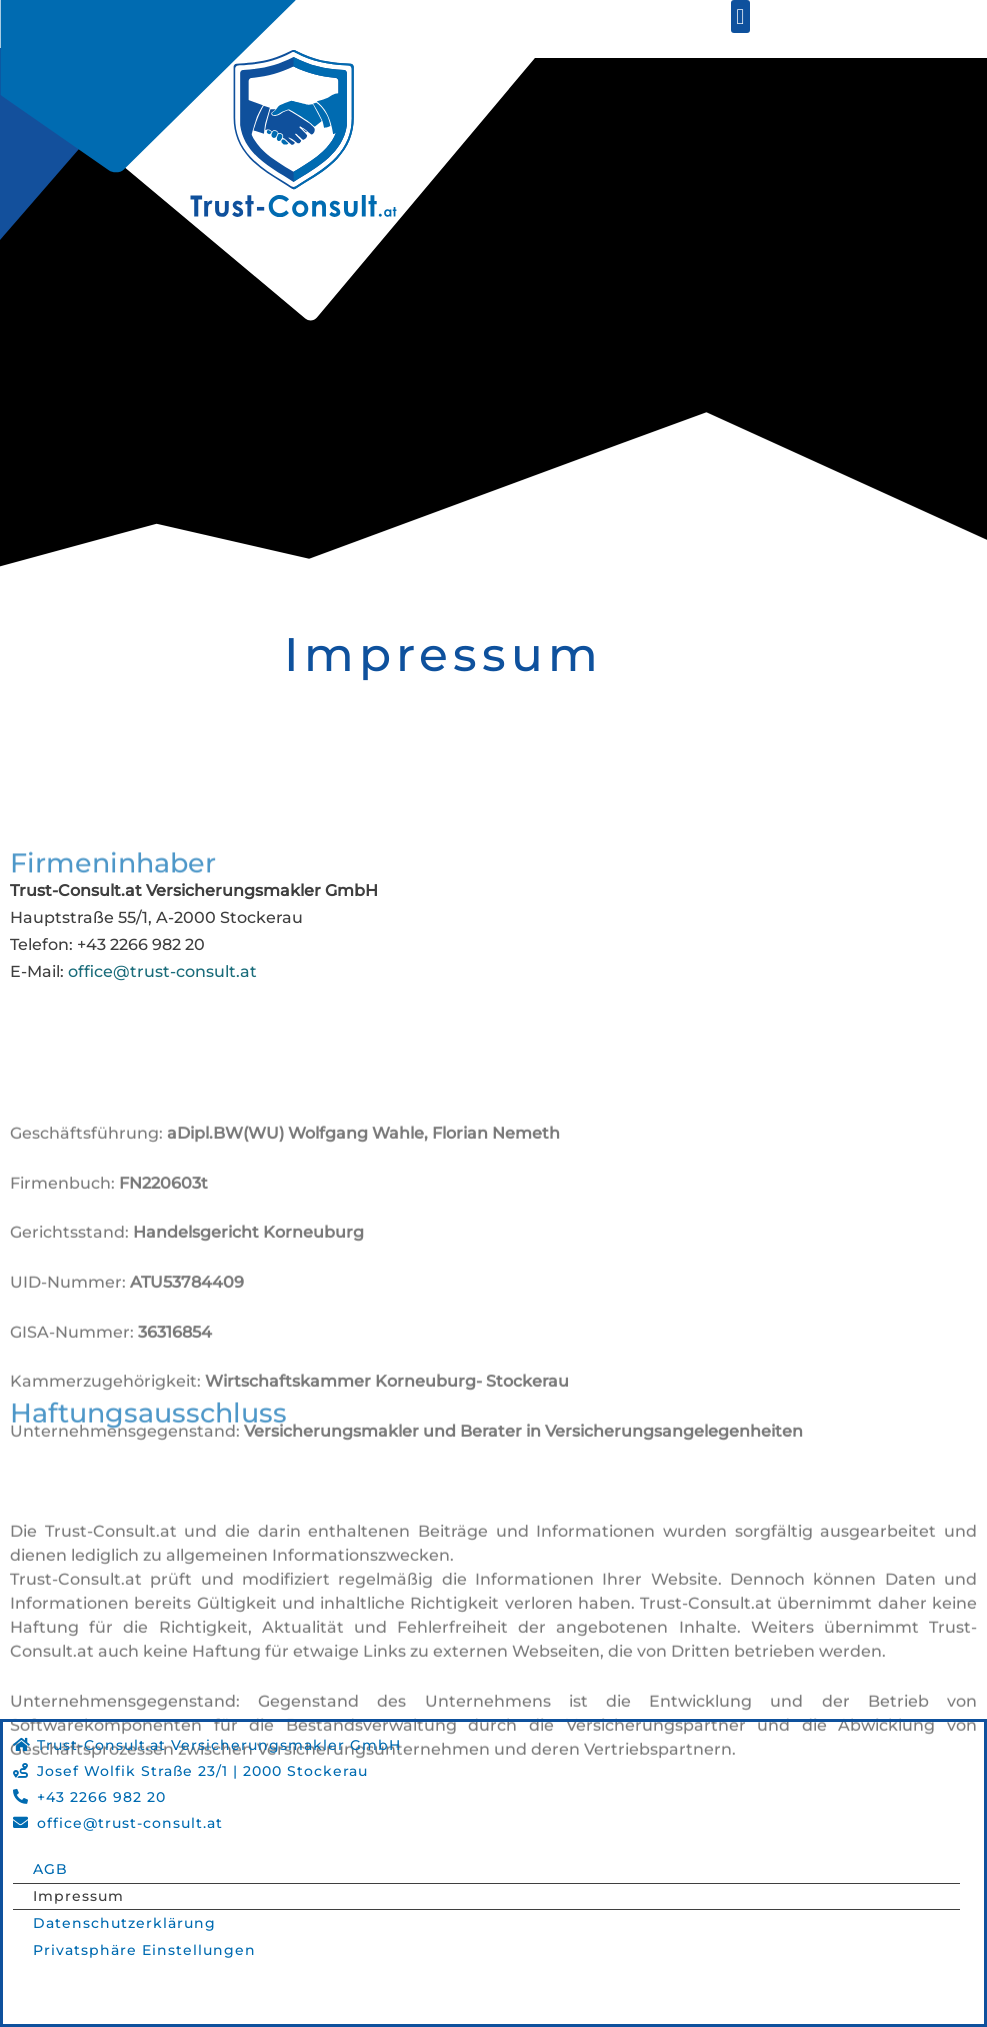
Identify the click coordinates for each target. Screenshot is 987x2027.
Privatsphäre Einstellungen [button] (144, 1950)
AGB (50, 1869)
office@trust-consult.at (162, 971)
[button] (740, 16)
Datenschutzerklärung (124, 1923)
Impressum (78, 1896)
